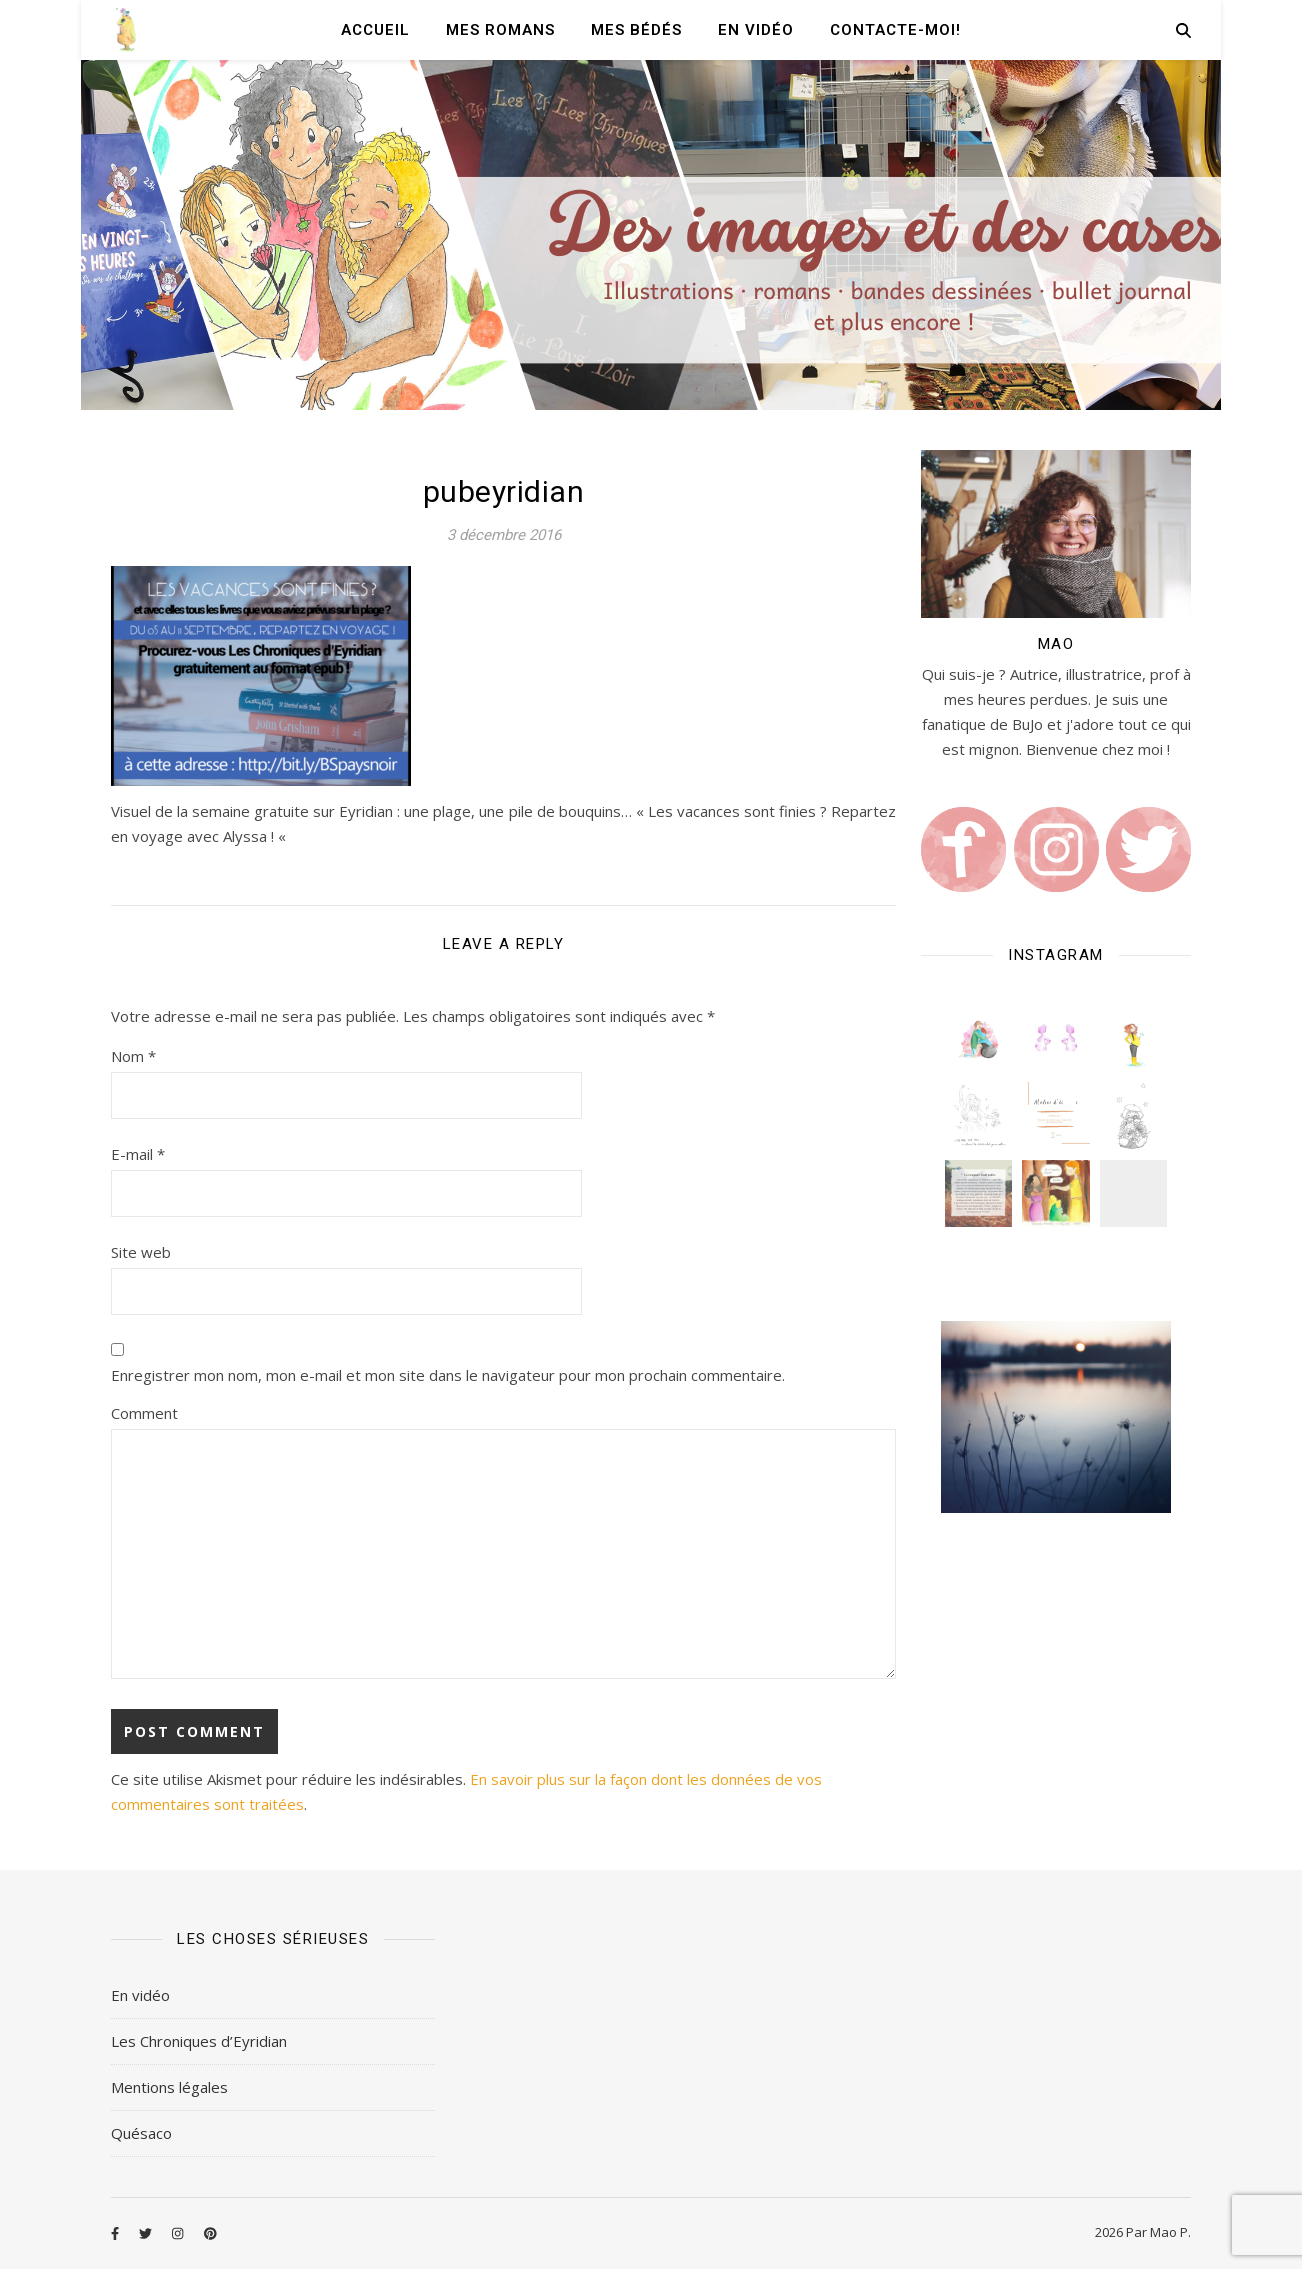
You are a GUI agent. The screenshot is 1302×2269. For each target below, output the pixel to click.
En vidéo (756, 30)
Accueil (375, 30)
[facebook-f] (116, 2234)
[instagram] (179, 2234)
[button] (978, 1038)
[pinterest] (210, 2234)
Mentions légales (169, 2087)
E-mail (138, 1154)
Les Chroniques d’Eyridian (199, 2041)
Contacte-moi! (895, 30)
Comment (144, 1413)
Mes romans (500, 30)
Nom (133, 1056)
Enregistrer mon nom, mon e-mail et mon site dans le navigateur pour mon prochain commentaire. (448, 1375)
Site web (141, 1252)
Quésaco (141, 2133)
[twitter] (147, 2234)
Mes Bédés (636, 30)
